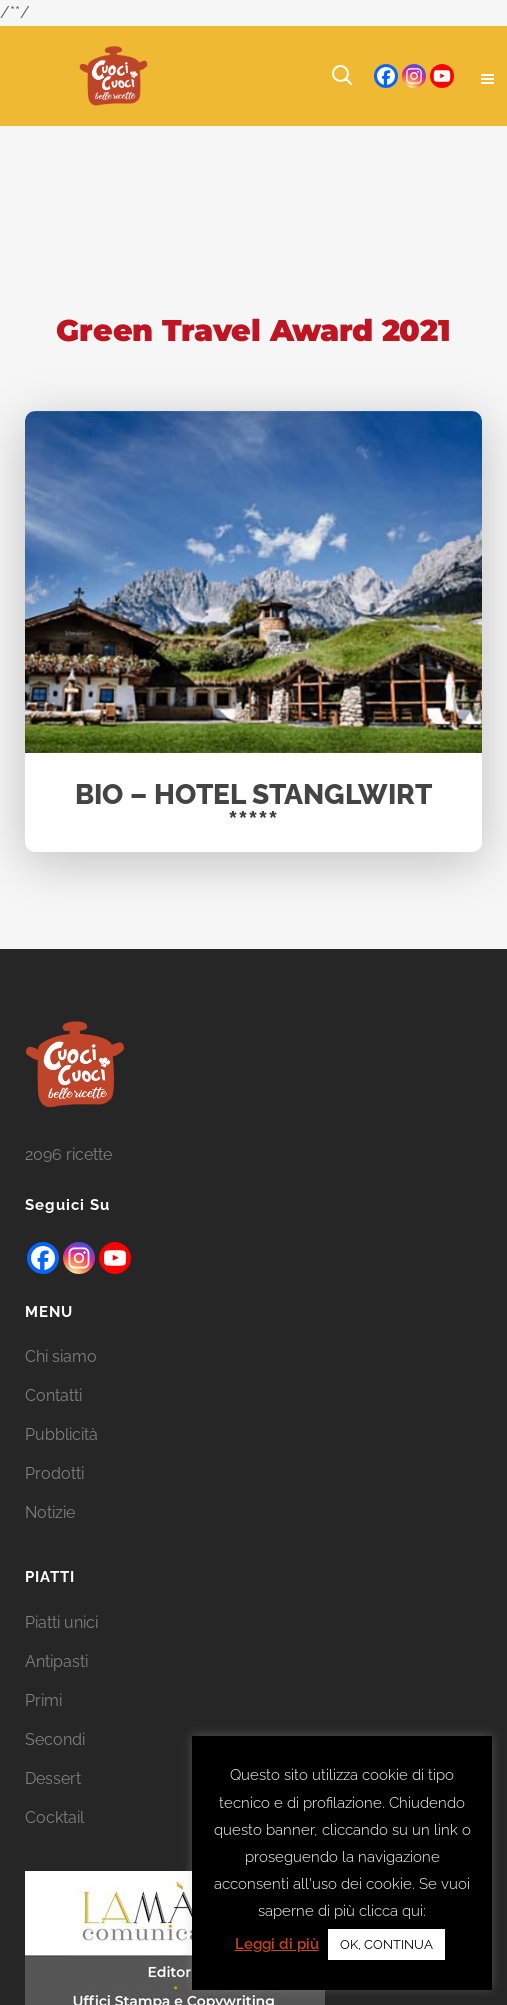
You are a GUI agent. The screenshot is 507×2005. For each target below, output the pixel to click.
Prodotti (54, 1499)
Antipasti (56, 1687)
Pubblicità (61, 1460)
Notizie (50, 1538)
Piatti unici (61, 1648)
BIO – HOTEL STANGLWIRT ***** (253, 809)
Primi (43, 1726)
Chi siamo (61, 1382)
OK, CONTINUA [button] (386, 1944)
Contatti (53, 1421)
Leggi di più (277, 1944)
